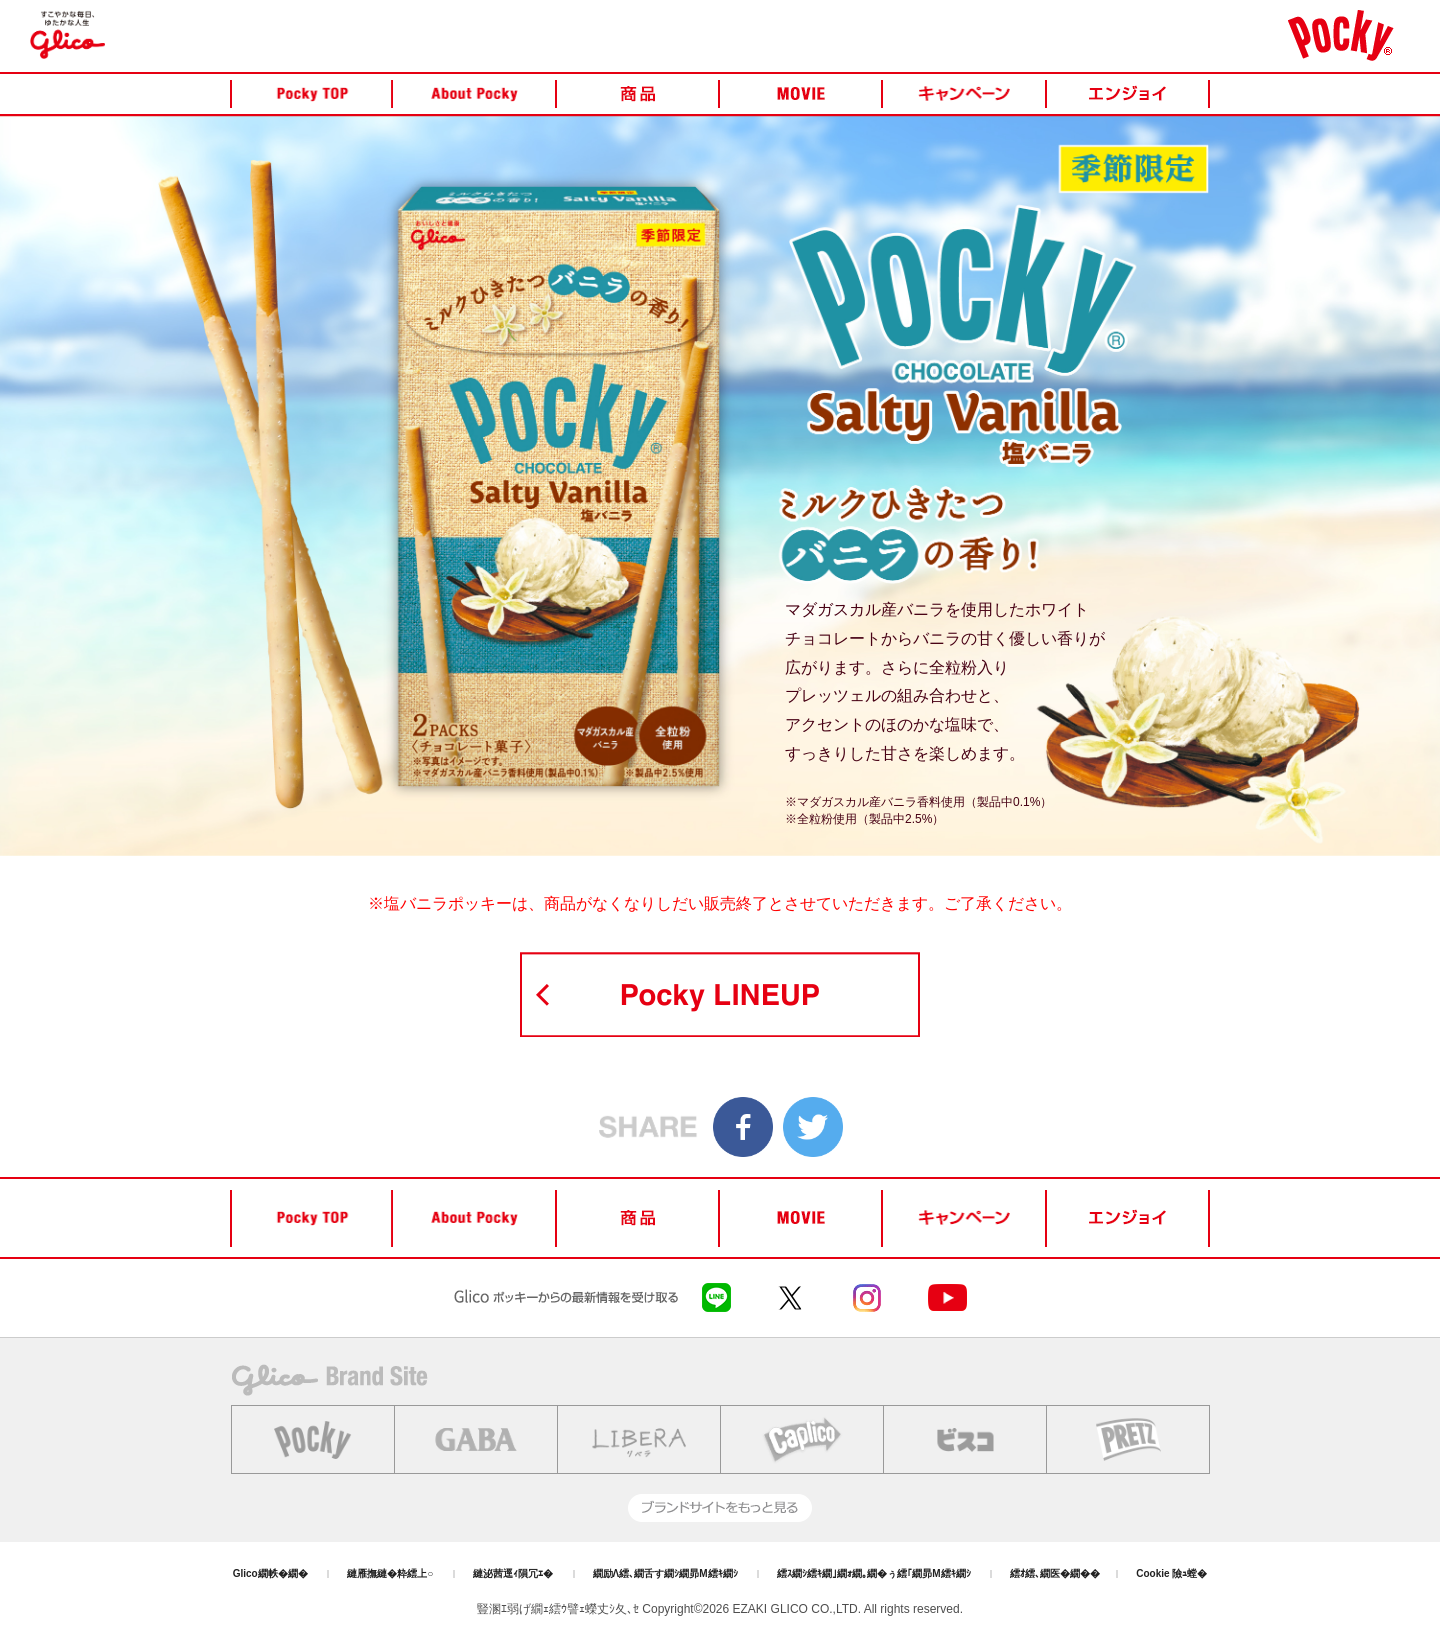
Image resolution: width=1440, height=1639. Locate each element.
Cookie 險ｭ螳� (1171, 1573)
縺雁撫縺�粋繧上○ (390, 1573)
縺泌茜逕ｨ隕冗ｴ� (513, 1573)
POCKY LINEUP (720, 994)
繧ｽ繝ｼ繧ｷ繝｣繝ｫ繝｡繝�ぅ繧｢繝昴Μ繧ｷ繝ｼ (873, 1573)
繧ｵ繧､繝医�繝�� (1055, 1573)
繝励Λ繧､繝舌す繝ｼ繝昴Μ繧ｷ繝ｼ (665, 1573)
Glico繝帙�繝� (270, 1573)
